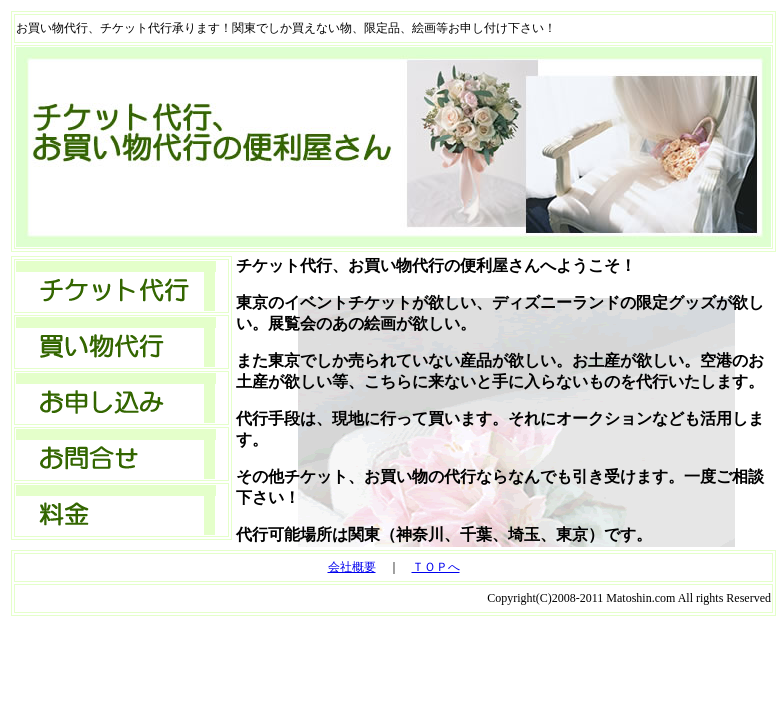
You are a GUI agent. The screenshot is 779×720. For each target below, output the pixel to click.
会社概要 (352, 567)
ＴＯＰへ (436, 567)
